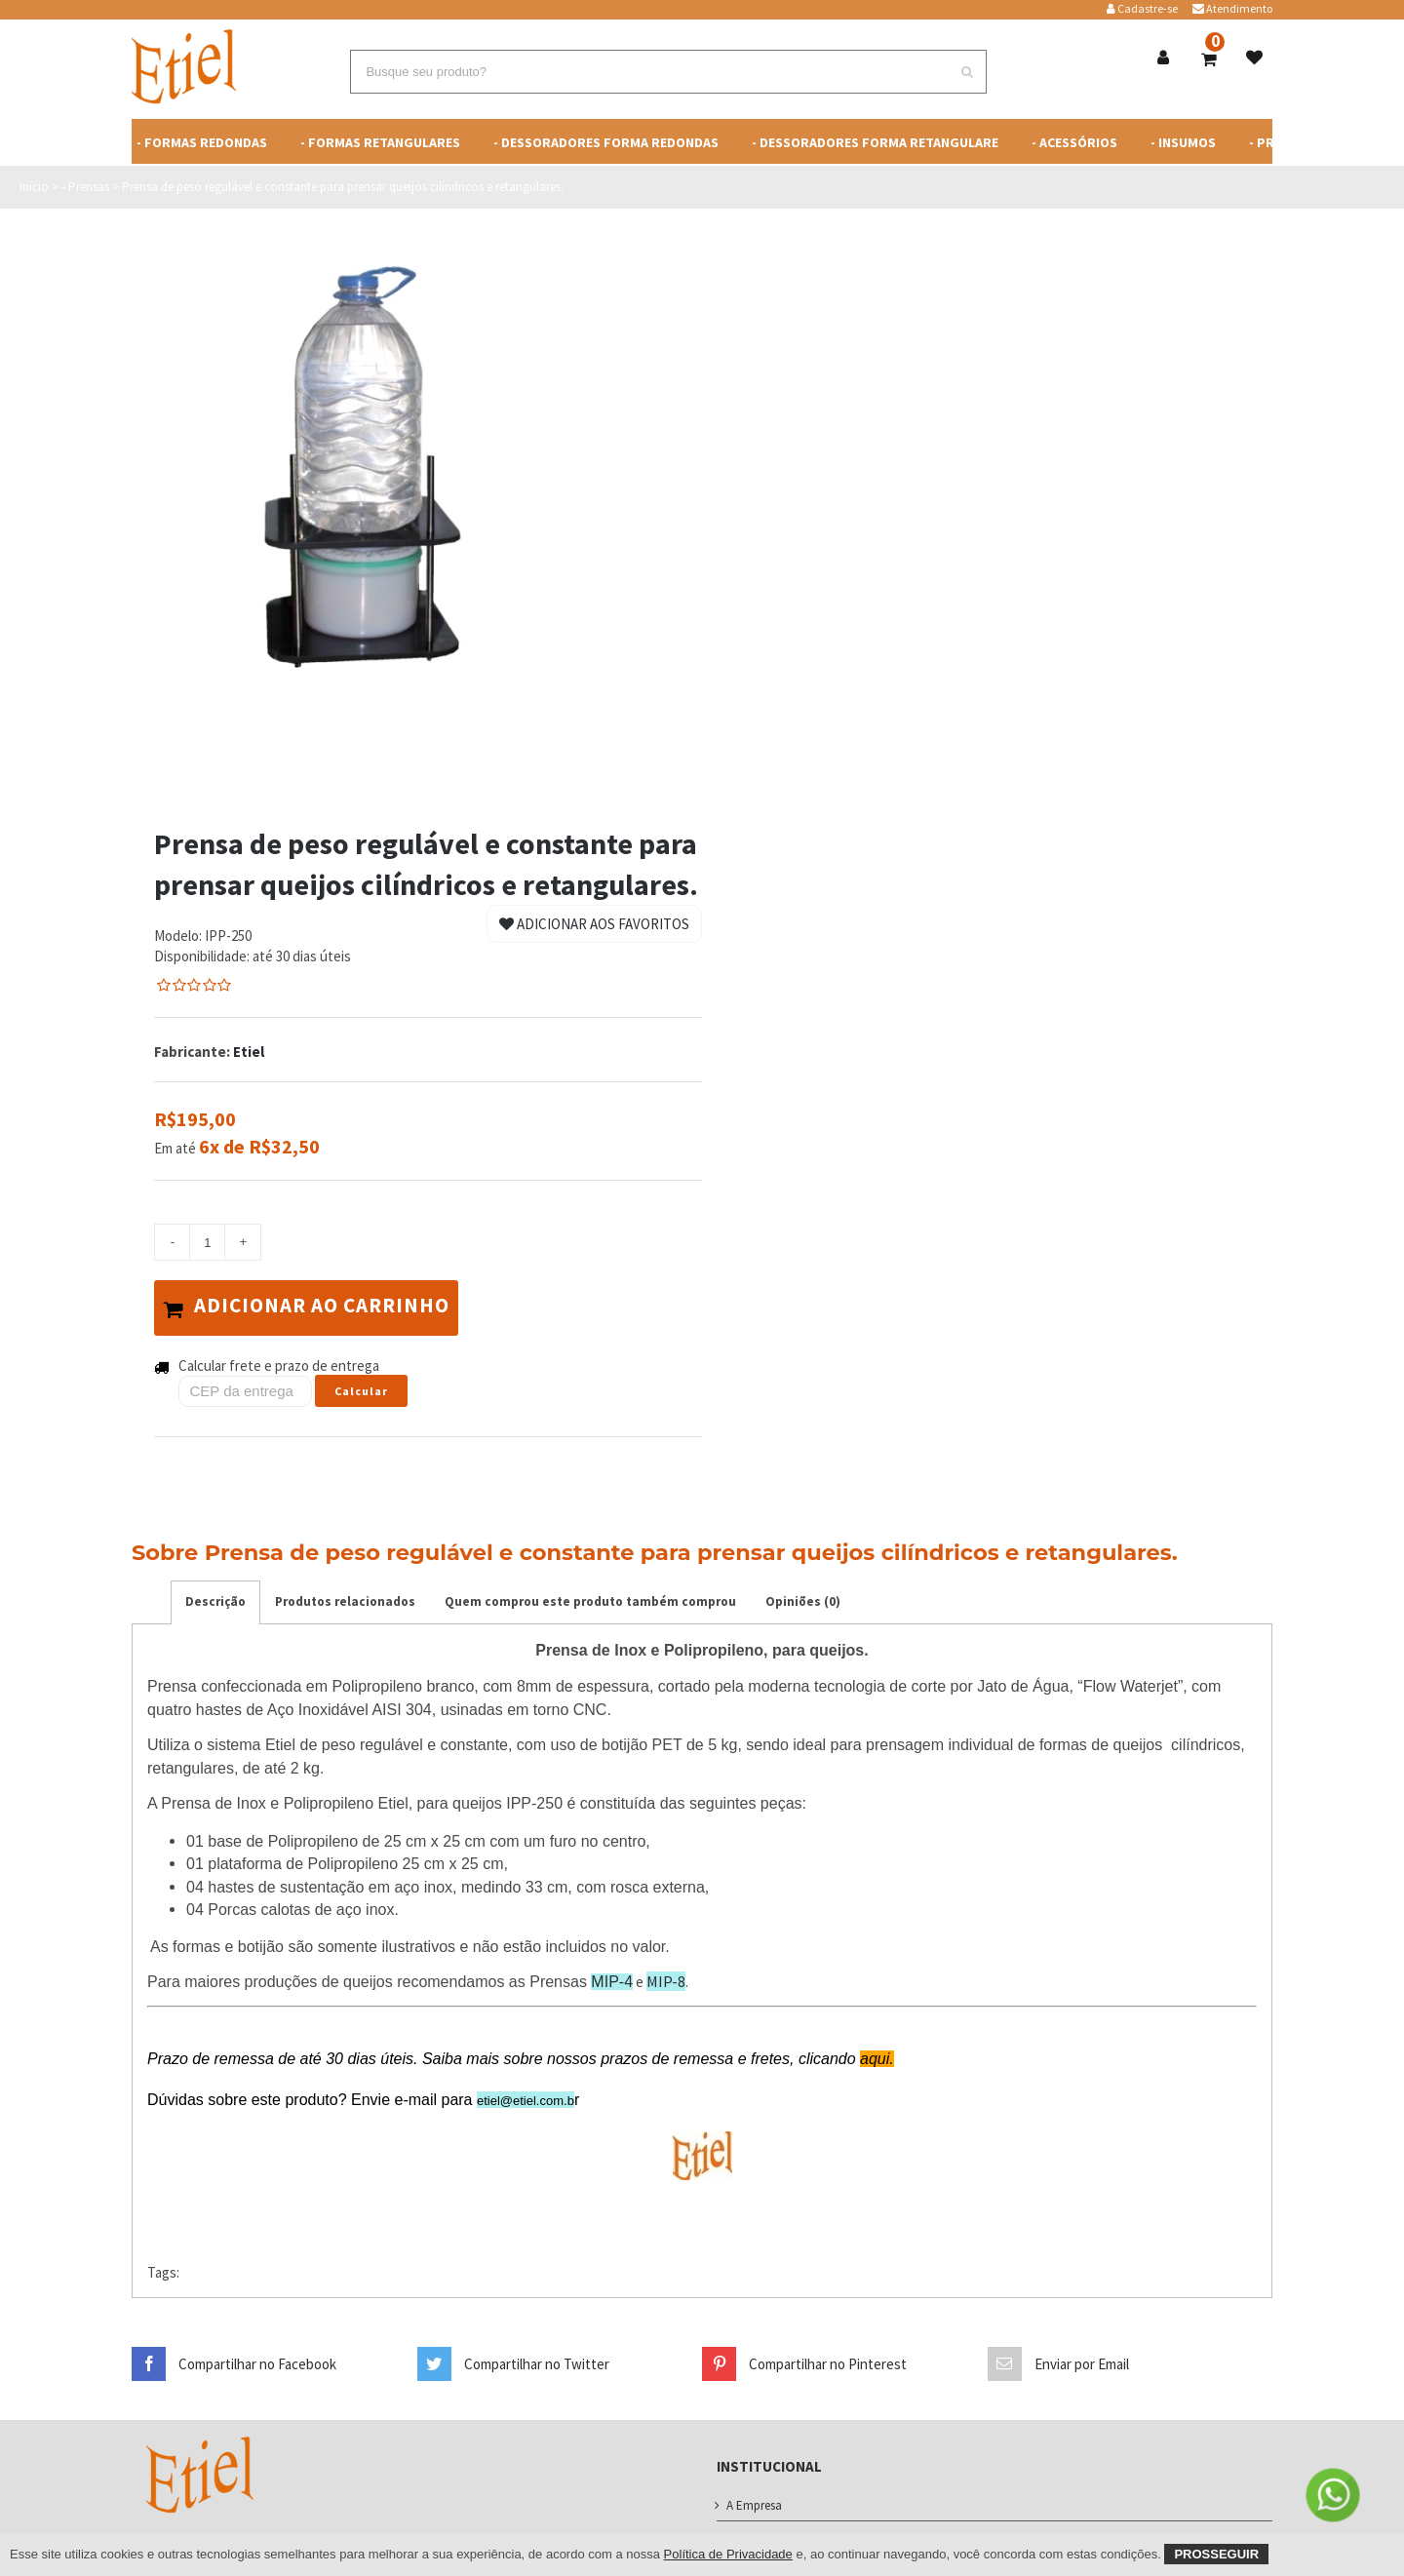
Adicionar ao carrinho (315, 1305)
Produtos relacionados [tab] (345, 1596)
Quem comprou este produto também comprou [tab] (590, 1596)
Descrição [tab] (215, 1596)
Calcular (361, 1386)
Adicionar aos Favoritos (594, 924)
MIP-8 (665, 1976)
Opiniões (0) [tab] (802, 1596)
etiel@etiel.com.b (525, 2095)
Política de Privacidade (728, 2554)
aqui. (877, 2054)
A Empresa (754, 2500)
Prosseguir (1216, 2554)
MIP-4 (612, 1977)
